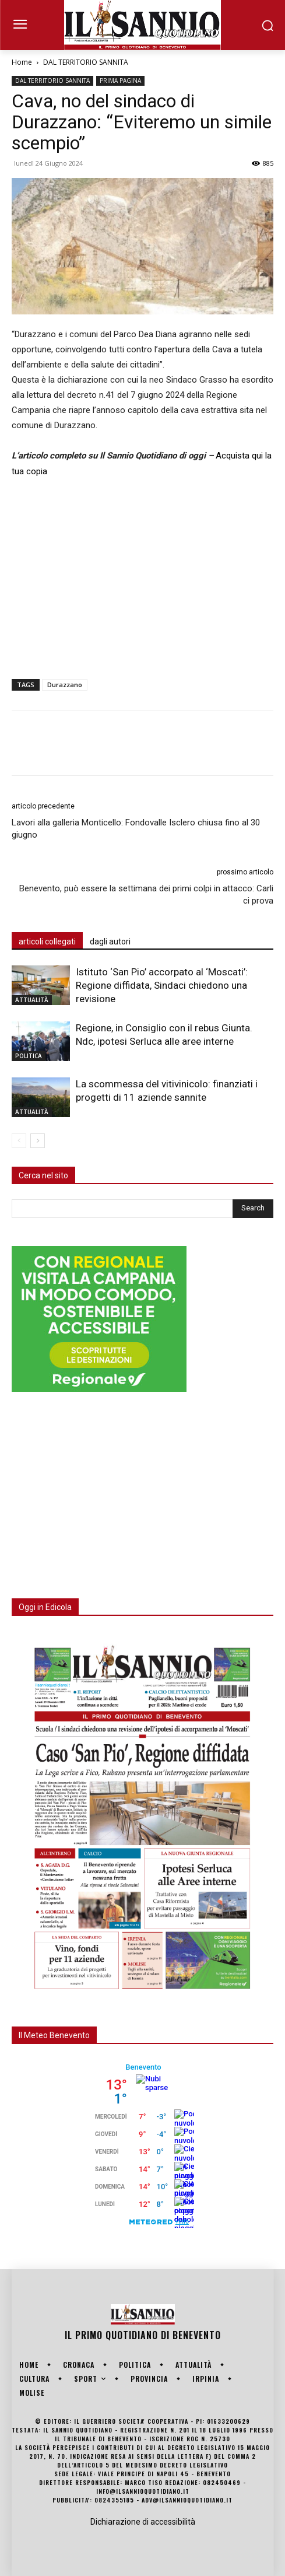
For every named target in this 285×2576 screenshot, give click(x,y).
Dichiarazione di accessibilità (142, 2521)
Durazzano (64, 684)
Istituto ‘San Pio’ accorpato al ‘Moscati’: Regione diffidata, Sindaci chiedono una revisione (162, 985)
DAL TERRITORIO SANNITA (85, 62)
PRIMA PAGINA (120, 80)
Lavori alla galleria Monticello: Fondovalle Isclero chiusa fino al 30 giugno (136, 828)
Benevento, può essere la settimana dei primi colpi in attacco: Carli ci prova (146, 894)
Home (22, 62)
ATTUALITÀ (31, 1000)
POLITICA (28, 1056)
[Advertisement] (142, 575)
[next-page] (37, 1140)
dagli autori (110, 941)
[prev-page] (19, 1140)
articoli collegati (47, 941)
